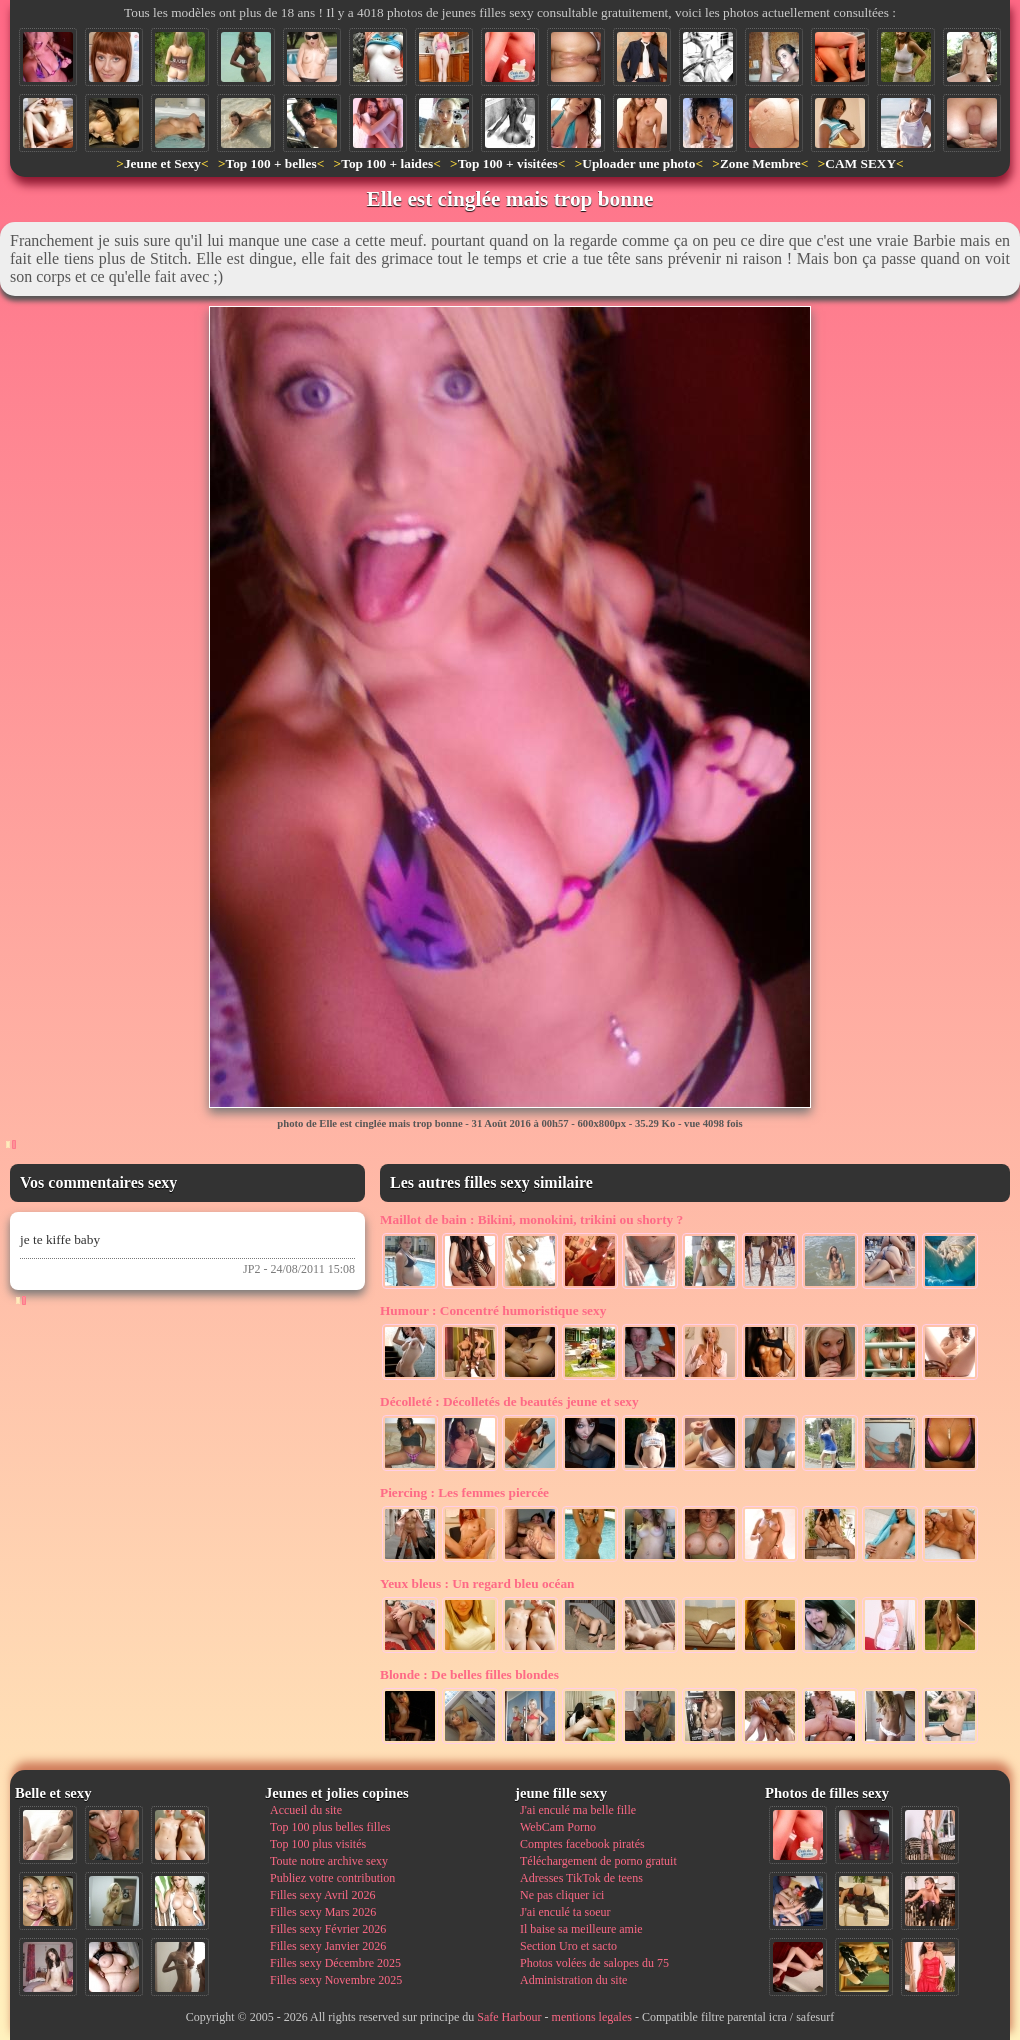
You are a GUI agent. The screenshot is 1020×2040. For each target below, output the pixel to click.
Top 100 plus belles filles (330, 1827)
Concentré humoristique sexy (493, 1310)
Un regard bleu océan (477, 1583)
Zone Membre (760, 163)
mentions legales (592, 2017)
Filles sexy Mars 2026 (323, 1912)
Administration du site (573, 1980)
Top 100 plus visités (318, 1844)
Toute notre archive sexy (329, 1861)
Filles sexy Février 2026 (328, 1929)
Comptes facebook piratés (582, 1844)
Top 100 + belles (270, 163)
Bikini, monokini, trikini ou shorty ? (531, 1219)
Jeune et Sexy (162, 163)
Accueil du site (306, 1810)
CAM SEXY (860, 163)
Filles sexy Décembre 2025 (335, 1963)
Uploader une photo (638, 163)
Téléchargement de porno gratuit (598, 1861)
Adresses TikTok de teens (581, 1878)
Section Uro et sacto (568, 1946)
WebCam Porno (558, 1827)
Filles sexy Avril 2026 (322, 1895)
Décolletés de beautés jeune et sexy (509, 1401)
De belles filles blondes (469, 1674)
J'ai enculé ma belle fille (578, 1810)
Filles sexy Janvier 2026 (328, 1946)
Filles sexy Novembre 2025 (336, 1980)
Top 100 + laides (387, 163)
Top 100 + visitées (508, 163)
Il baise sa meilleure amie (581, 1929)
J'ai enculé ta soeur (565, 1912)
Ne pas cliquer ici (562, 1895)
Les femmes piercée (464, 1492)
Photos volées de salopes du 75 (594, 1963)
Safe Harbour (509, 2017)
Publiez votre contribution (332, 1878)
